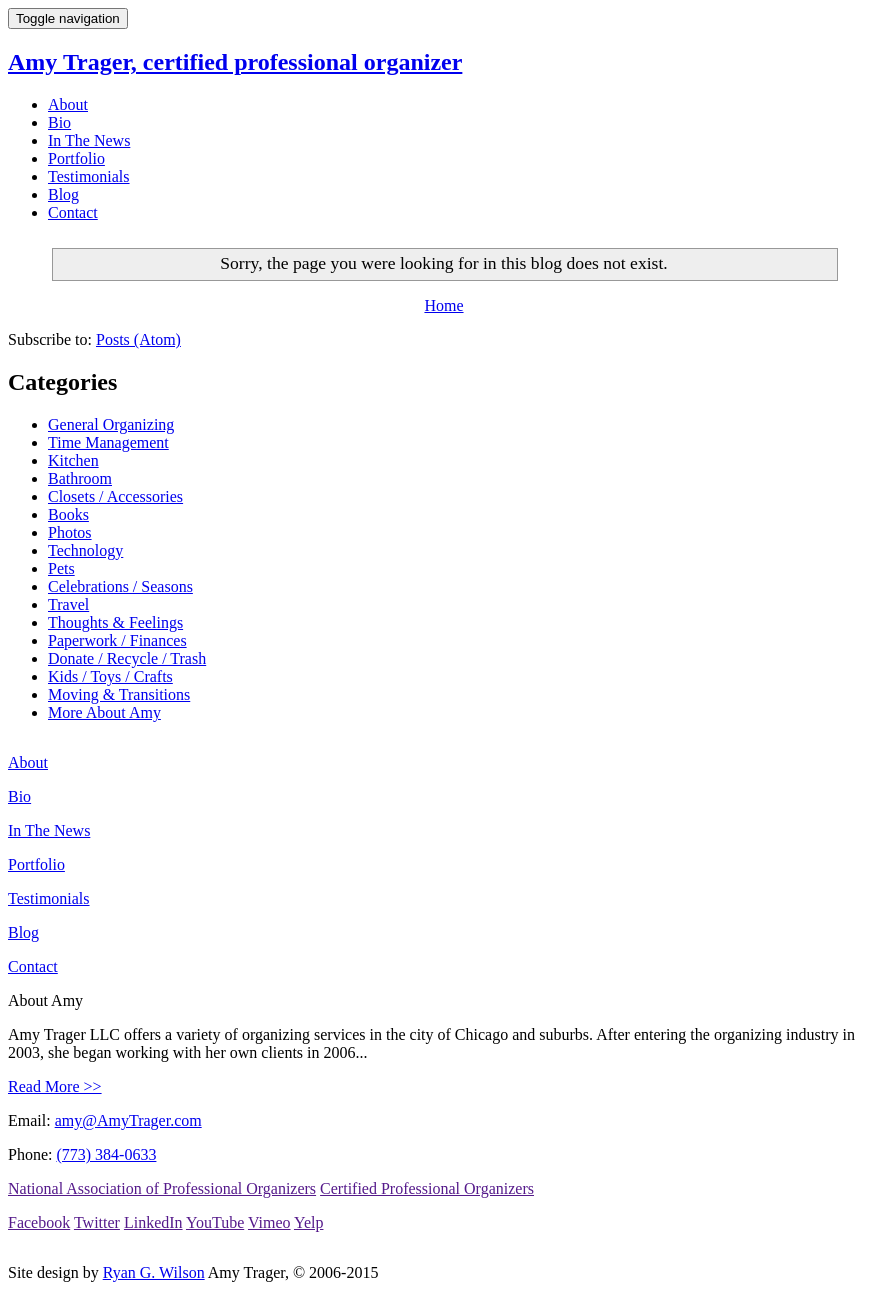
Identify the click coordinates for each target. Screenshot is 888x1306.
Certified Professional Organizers (427, 1188)
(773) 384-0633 (106, 1154)
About (68, 104)
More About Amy (104, 712)
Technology (85, 550)
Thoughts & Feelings (115, 622)
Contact (73, 212)
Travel (68, 604)
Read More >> (55, 1086)
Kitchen (73, 460)
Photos (70, 532)
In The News (89, 140)
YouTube (215, 1222)
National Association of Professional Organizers (162, 1188)
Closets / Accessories (115, 496)
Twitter (97, 1222)
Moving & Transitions (119, 694)
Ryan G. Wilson (154, 1272)
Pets (61, 568)
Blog (63, 194)
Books (68, 514)
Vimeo (269, 1222)
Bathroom (80, 478)
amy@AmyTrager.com (128, 1120)
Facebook (39, 1222)
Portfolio (76, 158)
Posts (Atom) (138, 339)
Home (443, 305)
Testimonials (89, 176)
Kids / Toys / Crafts (110, 676)
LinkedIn (153, 1222)
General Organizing (111, 424)
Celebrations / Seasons (120, 586)
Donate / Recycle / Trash (127, 658)
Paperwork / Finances (117, 640)
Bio (59, 122)
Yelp (309, 1222)
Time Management (108, 442)
